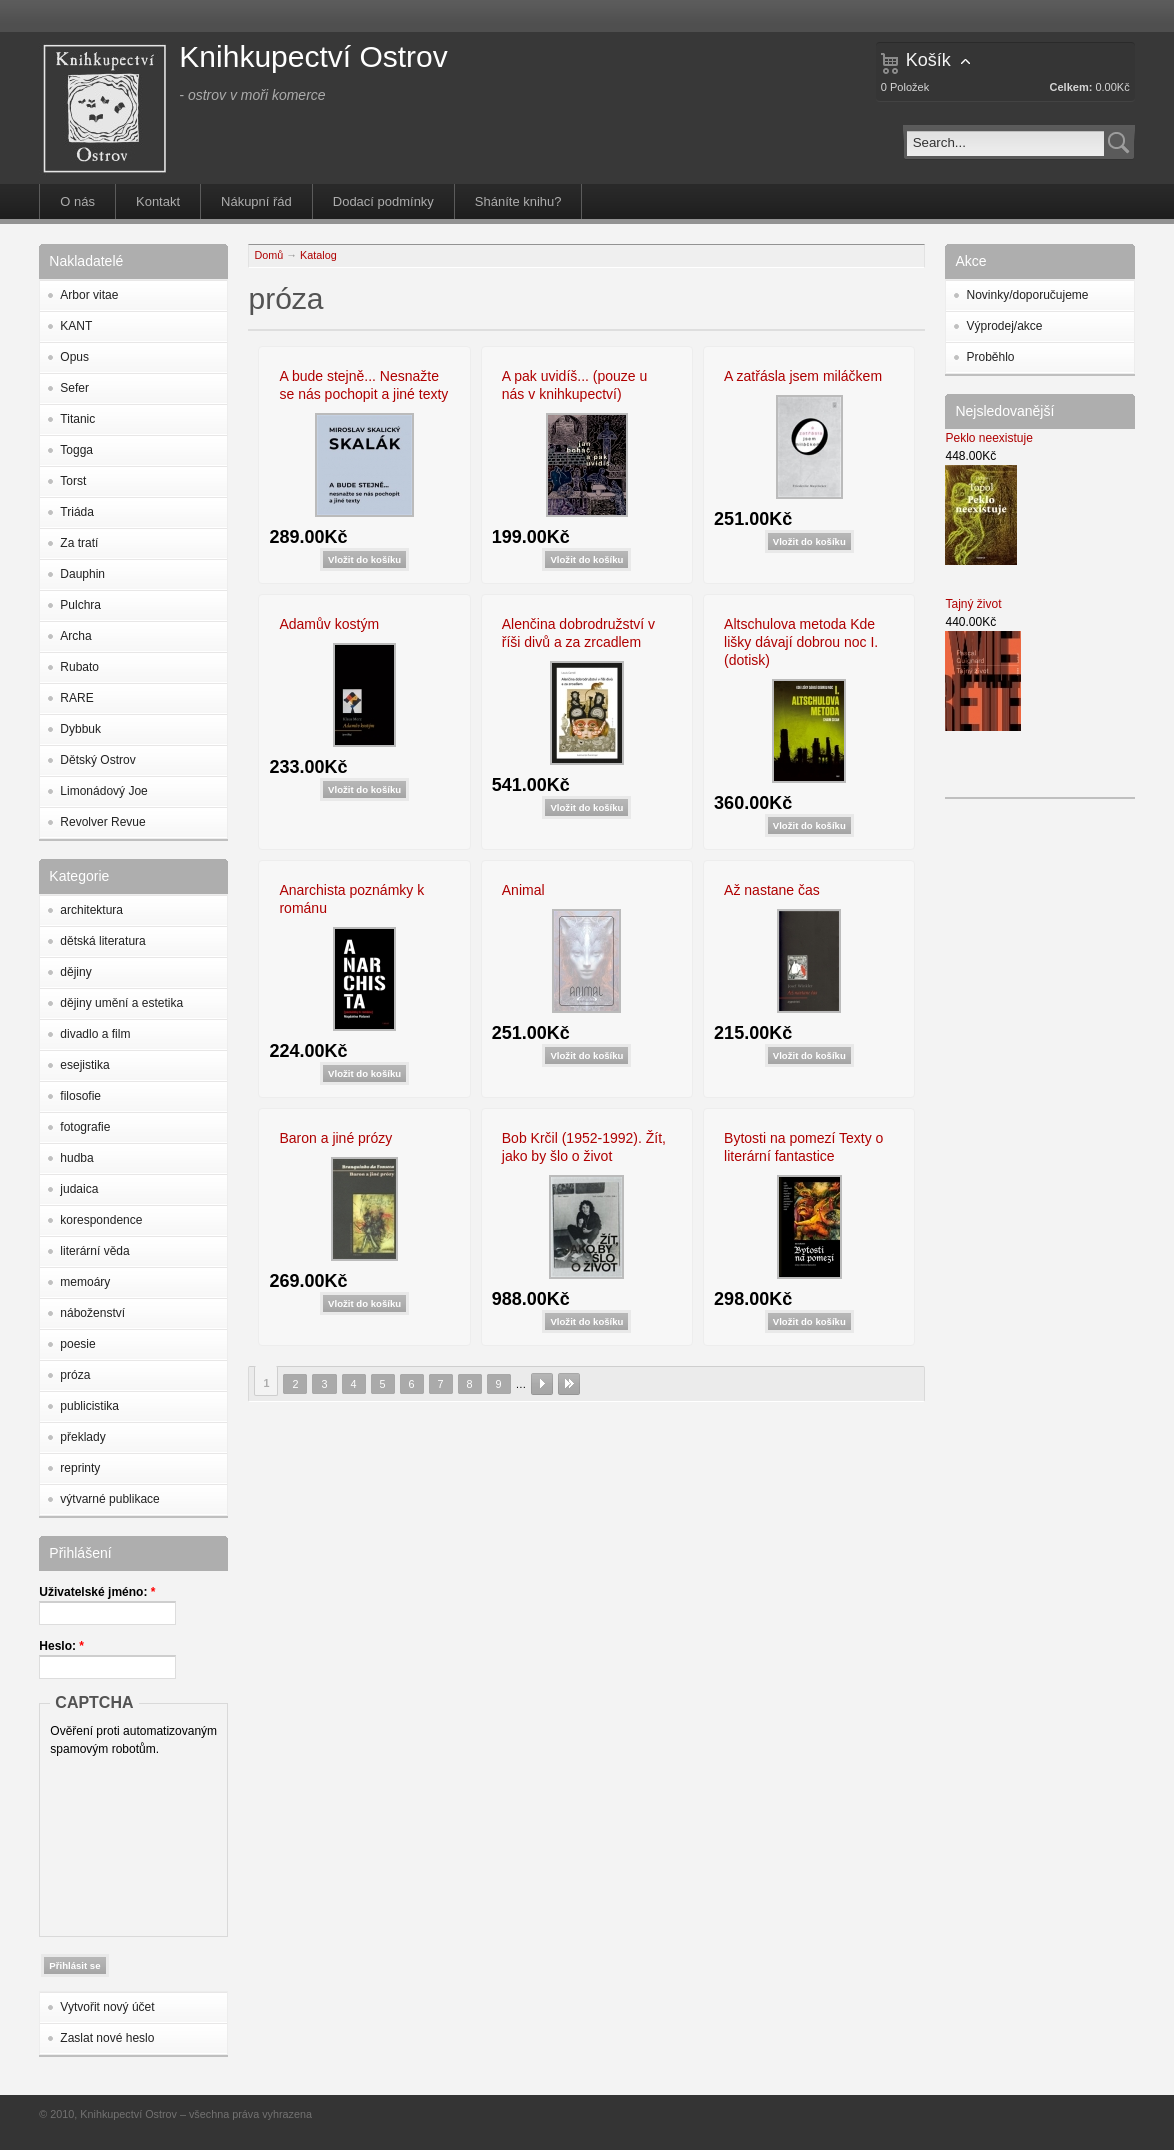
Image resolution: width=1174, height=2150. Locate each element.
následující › (542, 1384)
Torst (73, 481)
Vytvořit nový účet (107, 2007)
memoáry (85, 1282)
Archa (75, 636)
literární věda (94, 1251)
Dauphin (82, 574)
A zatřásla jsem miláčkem (803, 376)
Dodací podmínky (383, 201)
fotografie (85, 1127)
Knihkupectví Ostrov (313, 56)
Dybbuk (80, 729)
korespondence (101, 1220)
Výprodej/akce (1004, 326)
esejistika (84, 1065)
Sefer (74, 388)
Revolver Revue (102, 822)
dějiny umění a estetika (121, 1003)
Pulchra (80, 605)
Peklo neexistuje (988, 438)
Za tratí (79, 543)
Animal (523, 890)
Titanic (77, 419)
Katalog (318, 255)
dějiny (75, 972)
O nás (77, 201)
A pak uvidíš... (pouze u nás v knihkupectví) (575, 385)
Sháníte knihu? (518, 201)
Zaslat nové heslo (107, 2038)
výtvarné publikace (109, 1499)
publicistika (89, 1406)
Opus (74, 357)
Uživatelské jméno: (97, 1592)
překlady (82, 1437)
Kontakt (158, 201)
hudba (76, 1158)
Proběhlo (990, 357)
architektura (91, 910)
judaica (79, 1189)
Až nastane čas (772, 890)
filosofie (80, 1096)
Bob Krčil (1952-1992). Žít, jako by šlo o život (584, 1147)
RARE (76, 698)
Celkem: (1071, 87)
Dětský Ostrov (97, 760)
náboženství (92, 1313)
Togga (76, 450)
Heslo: (61, 1646)
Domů (268, 255)
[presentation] (132, 1842)
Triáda (77, 512)
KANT (76, 326)
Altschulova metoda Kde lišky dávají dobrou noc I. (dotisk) (801, 642)
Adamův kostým (329, 624)
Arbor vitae (89, 295)
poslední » (569, 1384)
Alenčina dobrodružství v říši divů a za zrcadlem (578, 633)
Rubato (79, 667)
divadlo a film (95, 1034)
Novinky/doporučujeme (1027, 295)
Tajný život (973, 604)
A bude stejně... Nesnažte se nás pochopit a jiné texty (363, 385)
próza (75, 1375)
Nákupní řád (256, 201)
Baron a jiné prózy (335, 1138)
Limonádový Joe (103, 791)
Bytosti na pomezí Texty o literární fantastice (803, 1147)
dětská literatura (102, 941)
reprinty (80, 1468)
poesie (77, 1344)
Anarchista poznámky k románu (351, 899)
